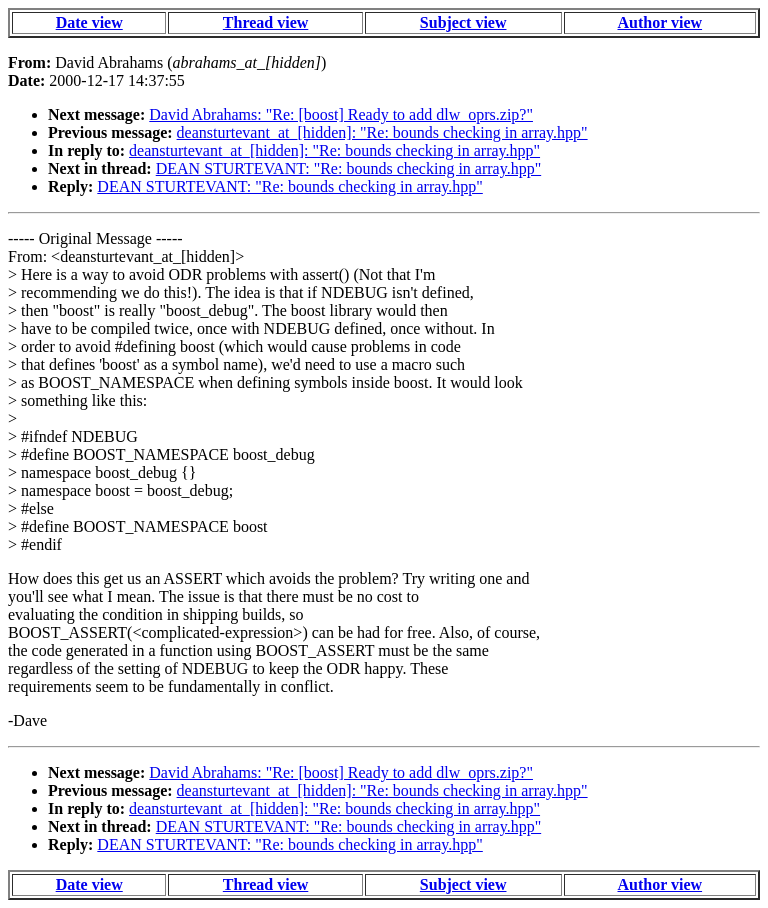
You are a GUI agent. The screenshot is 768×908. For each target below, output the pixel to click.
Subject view (463, 22)
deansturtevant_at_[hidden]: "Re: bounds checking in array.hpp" (382, 132)
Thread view (265, 22)
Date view (89, 22)
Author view (660, 22)
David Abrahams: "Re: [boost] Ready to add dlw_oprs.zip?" (341, 114)
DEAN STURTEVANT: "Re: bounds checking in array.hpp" (348, 168)
